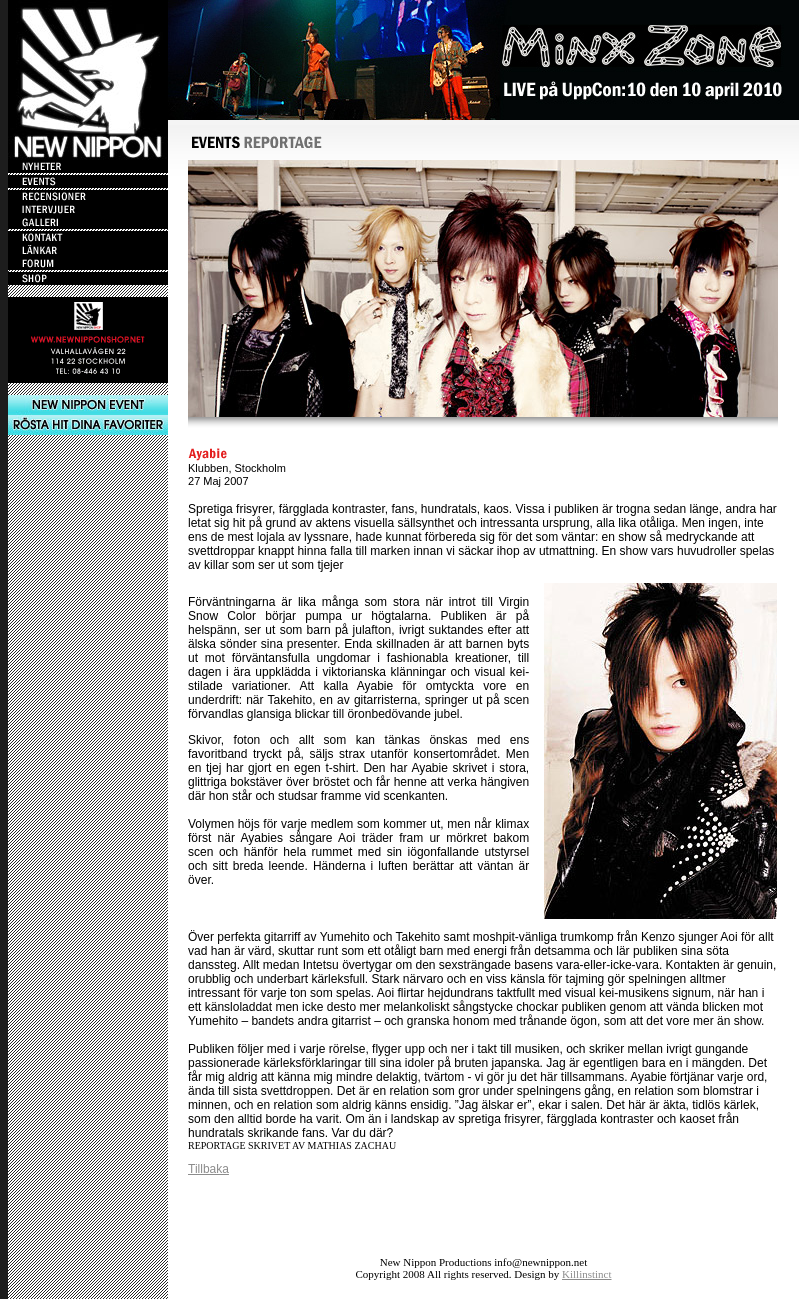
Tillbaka (208, 1169)
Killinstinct (587, 1274)
